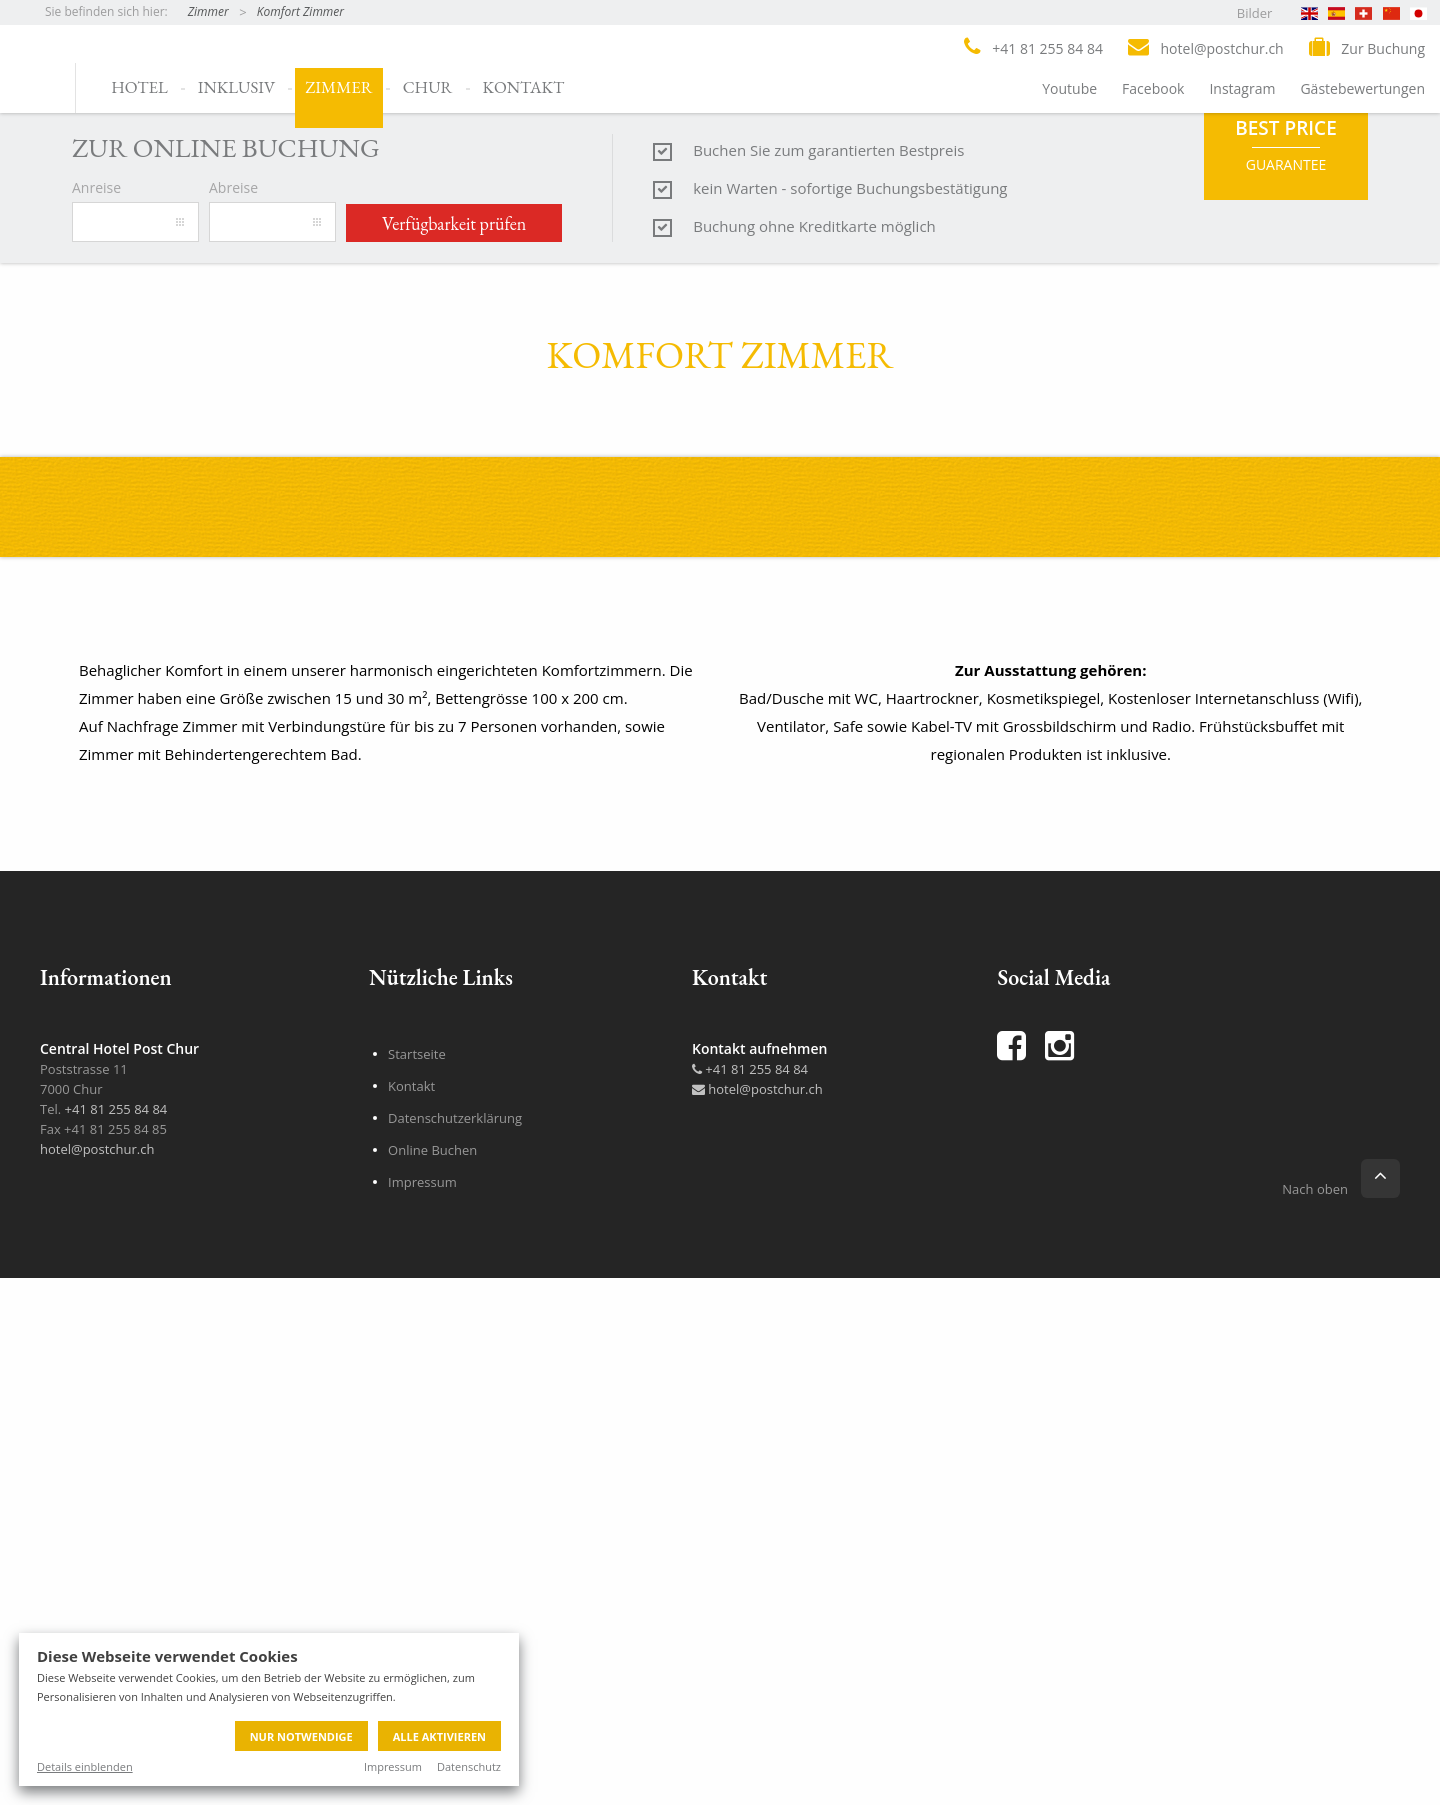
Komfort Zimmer (300, 11)
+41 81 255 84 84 (750, 1709)
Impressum (393, 1766)
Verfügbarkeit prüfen (454, 863)
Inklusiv (236, 87)
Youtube (1069, 88)
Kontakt (524, 87)
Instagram (1242, 88)
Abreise (233, 827)
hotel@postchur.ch (97, 1789)
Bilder (1255, 13)
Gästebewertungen (1362, 88)
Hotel (139, 87)
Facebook (1153, 88)
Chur (428, 87)
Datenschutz (469, 1766)
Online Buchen (432, 1790)
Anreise (96, 827)
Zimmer (208, 11)
